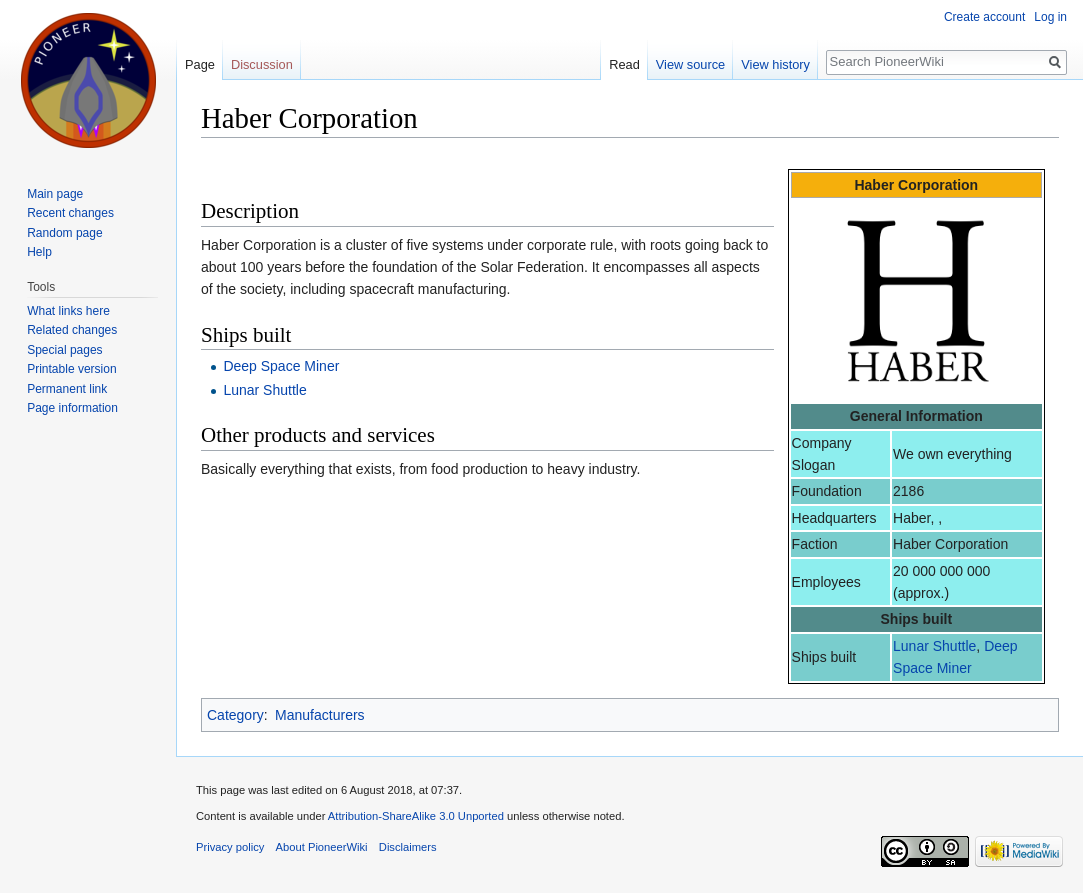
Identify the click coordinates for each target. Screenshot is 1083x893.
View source (690, 64)
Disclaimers (408, 847)
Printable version (71, 369)
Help (39, 252)
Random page (64, 233)
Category (235, 715)
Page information (72, 408)
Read (624, 64)
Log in (1050, 17)
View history (775, 64)
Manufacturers (319, 715)
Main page (55, 194)
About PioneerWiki (322, 847)
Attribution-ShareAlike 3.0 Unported (416, 816)
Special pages (64, 350)
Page (200, 64)
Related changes (72, 330)
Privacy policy (230, 847)
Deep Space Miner (281, 366)
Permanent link (67, 389)
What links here (68, 311)
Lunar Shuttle (934, 646)
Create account (984, 17)
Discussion (262, 64)
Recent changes (70, 213)
